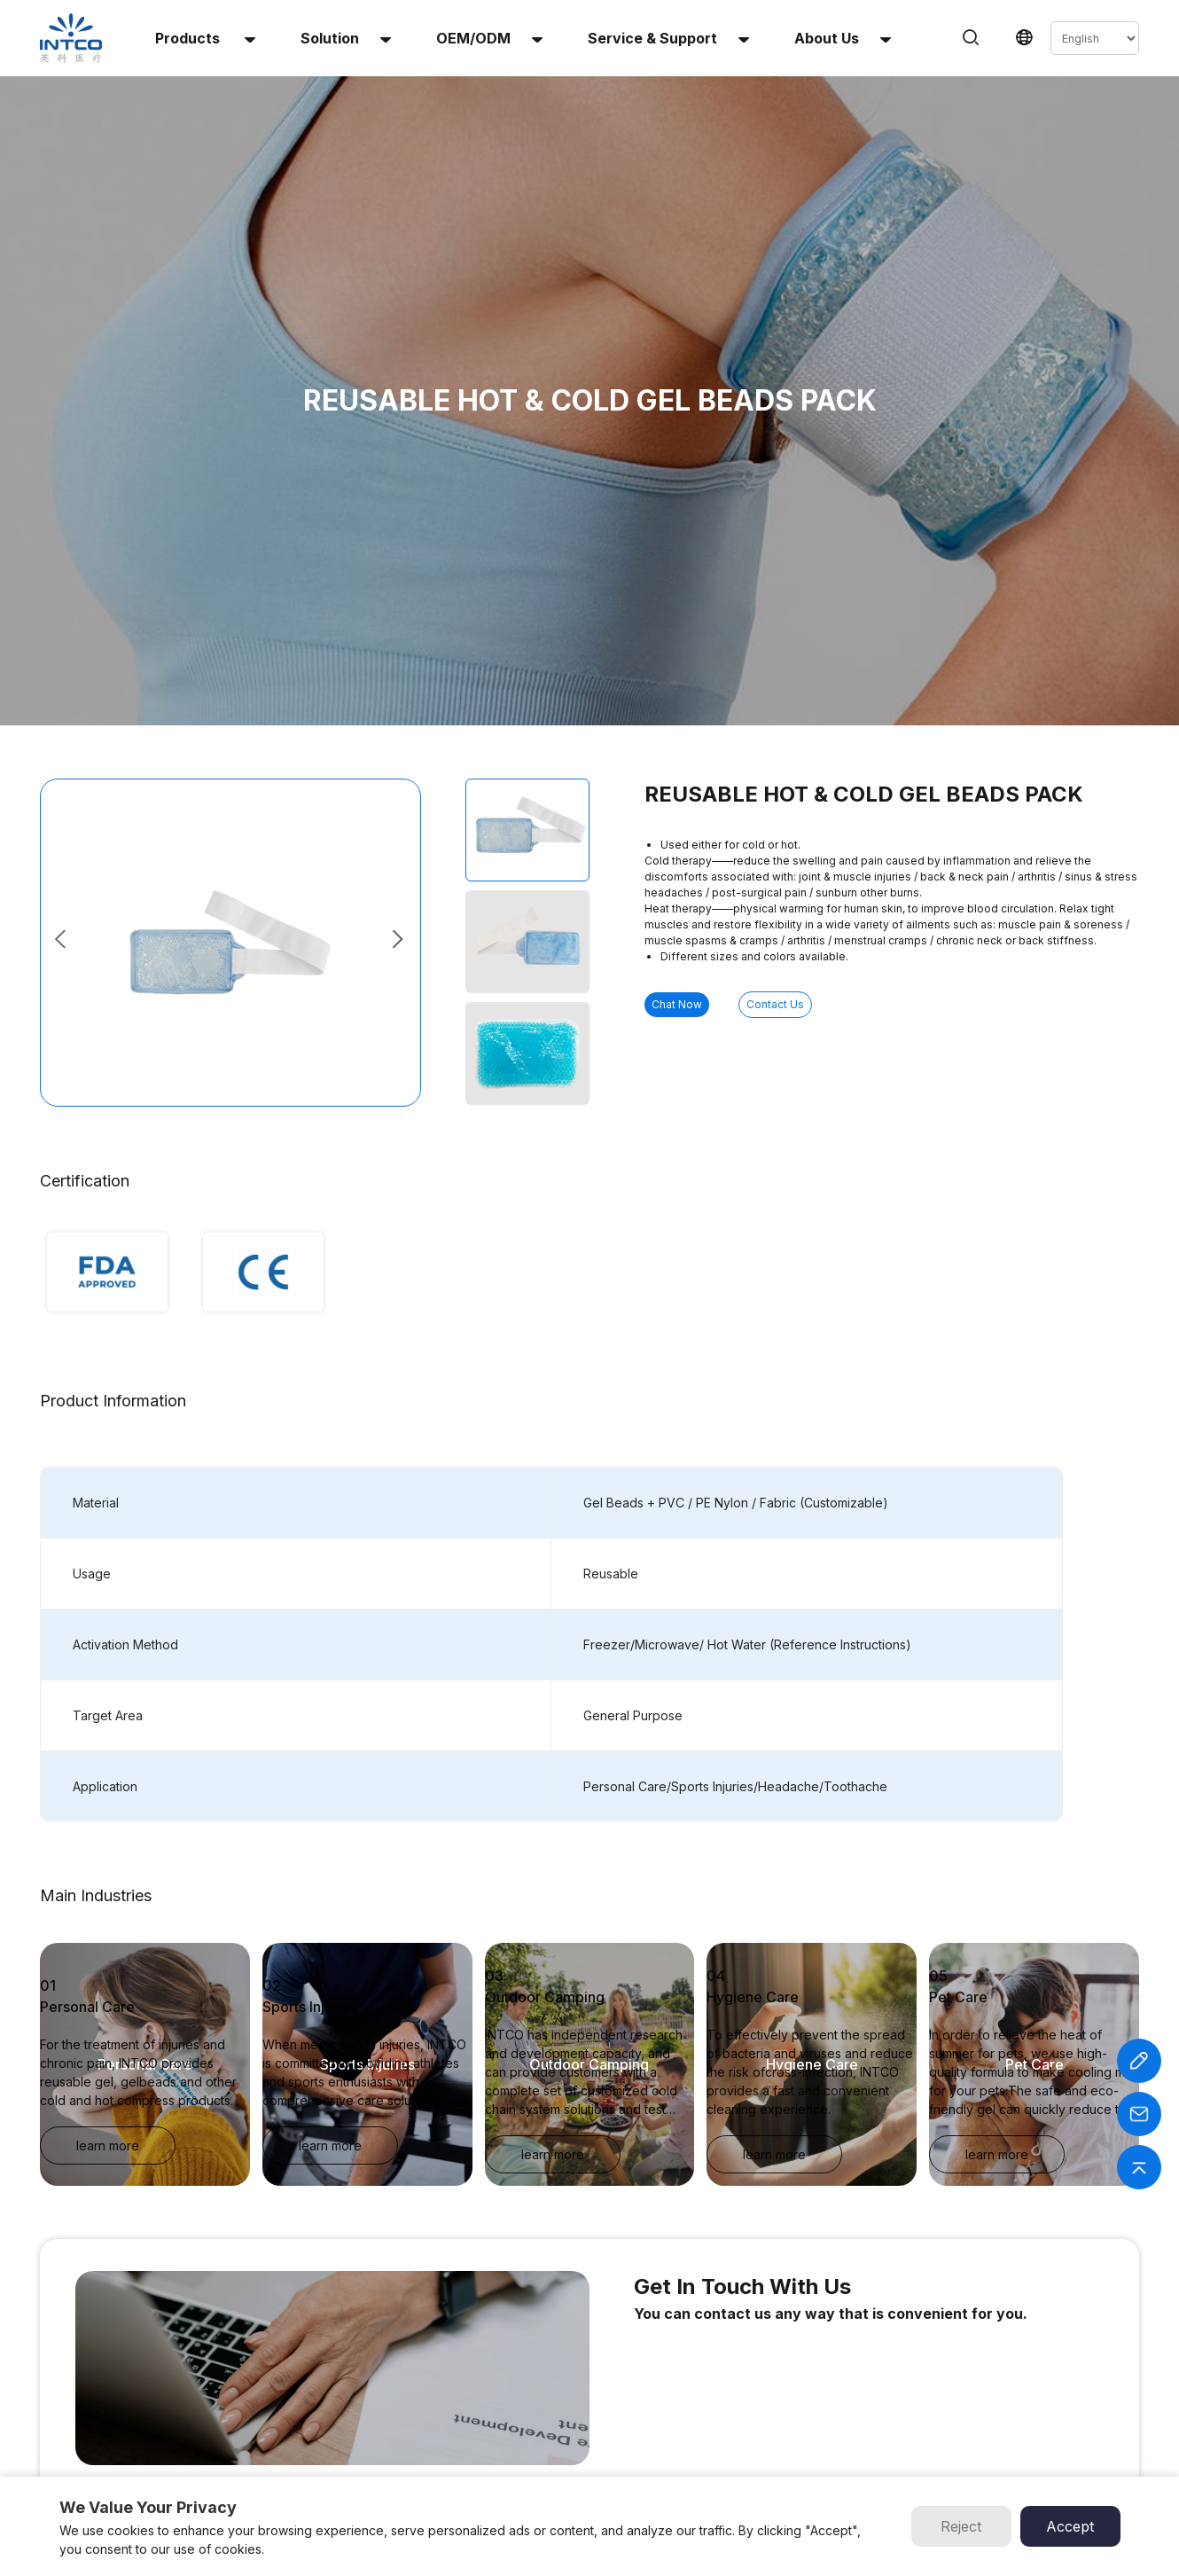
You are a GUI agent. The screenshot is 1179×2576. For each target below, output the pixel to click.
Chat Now (714, 665)
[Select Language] (1094, 38)
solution (346, 38)
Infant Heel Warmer (365, 2442)
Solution (575, 2378)
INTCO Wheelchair (742, 2378)
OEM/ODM (489, 38)
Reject (961, 2526)
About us (842, 38)
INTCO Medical (734, 2357)
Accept (1070, 2526)
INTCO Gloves (731, 2400)
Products (205, 38)
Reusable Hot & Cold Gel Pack (394, 2378)
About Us (578, 2400)
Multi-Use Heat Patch (371, 2421)
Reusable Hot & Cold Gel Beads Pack (412, 2400)
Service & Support (668, 38)
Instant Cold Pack (361, 2357)
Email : (969, 2400)
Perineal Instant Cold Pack (383, 2463)
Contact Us (887, 665)
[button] (399, 600)
